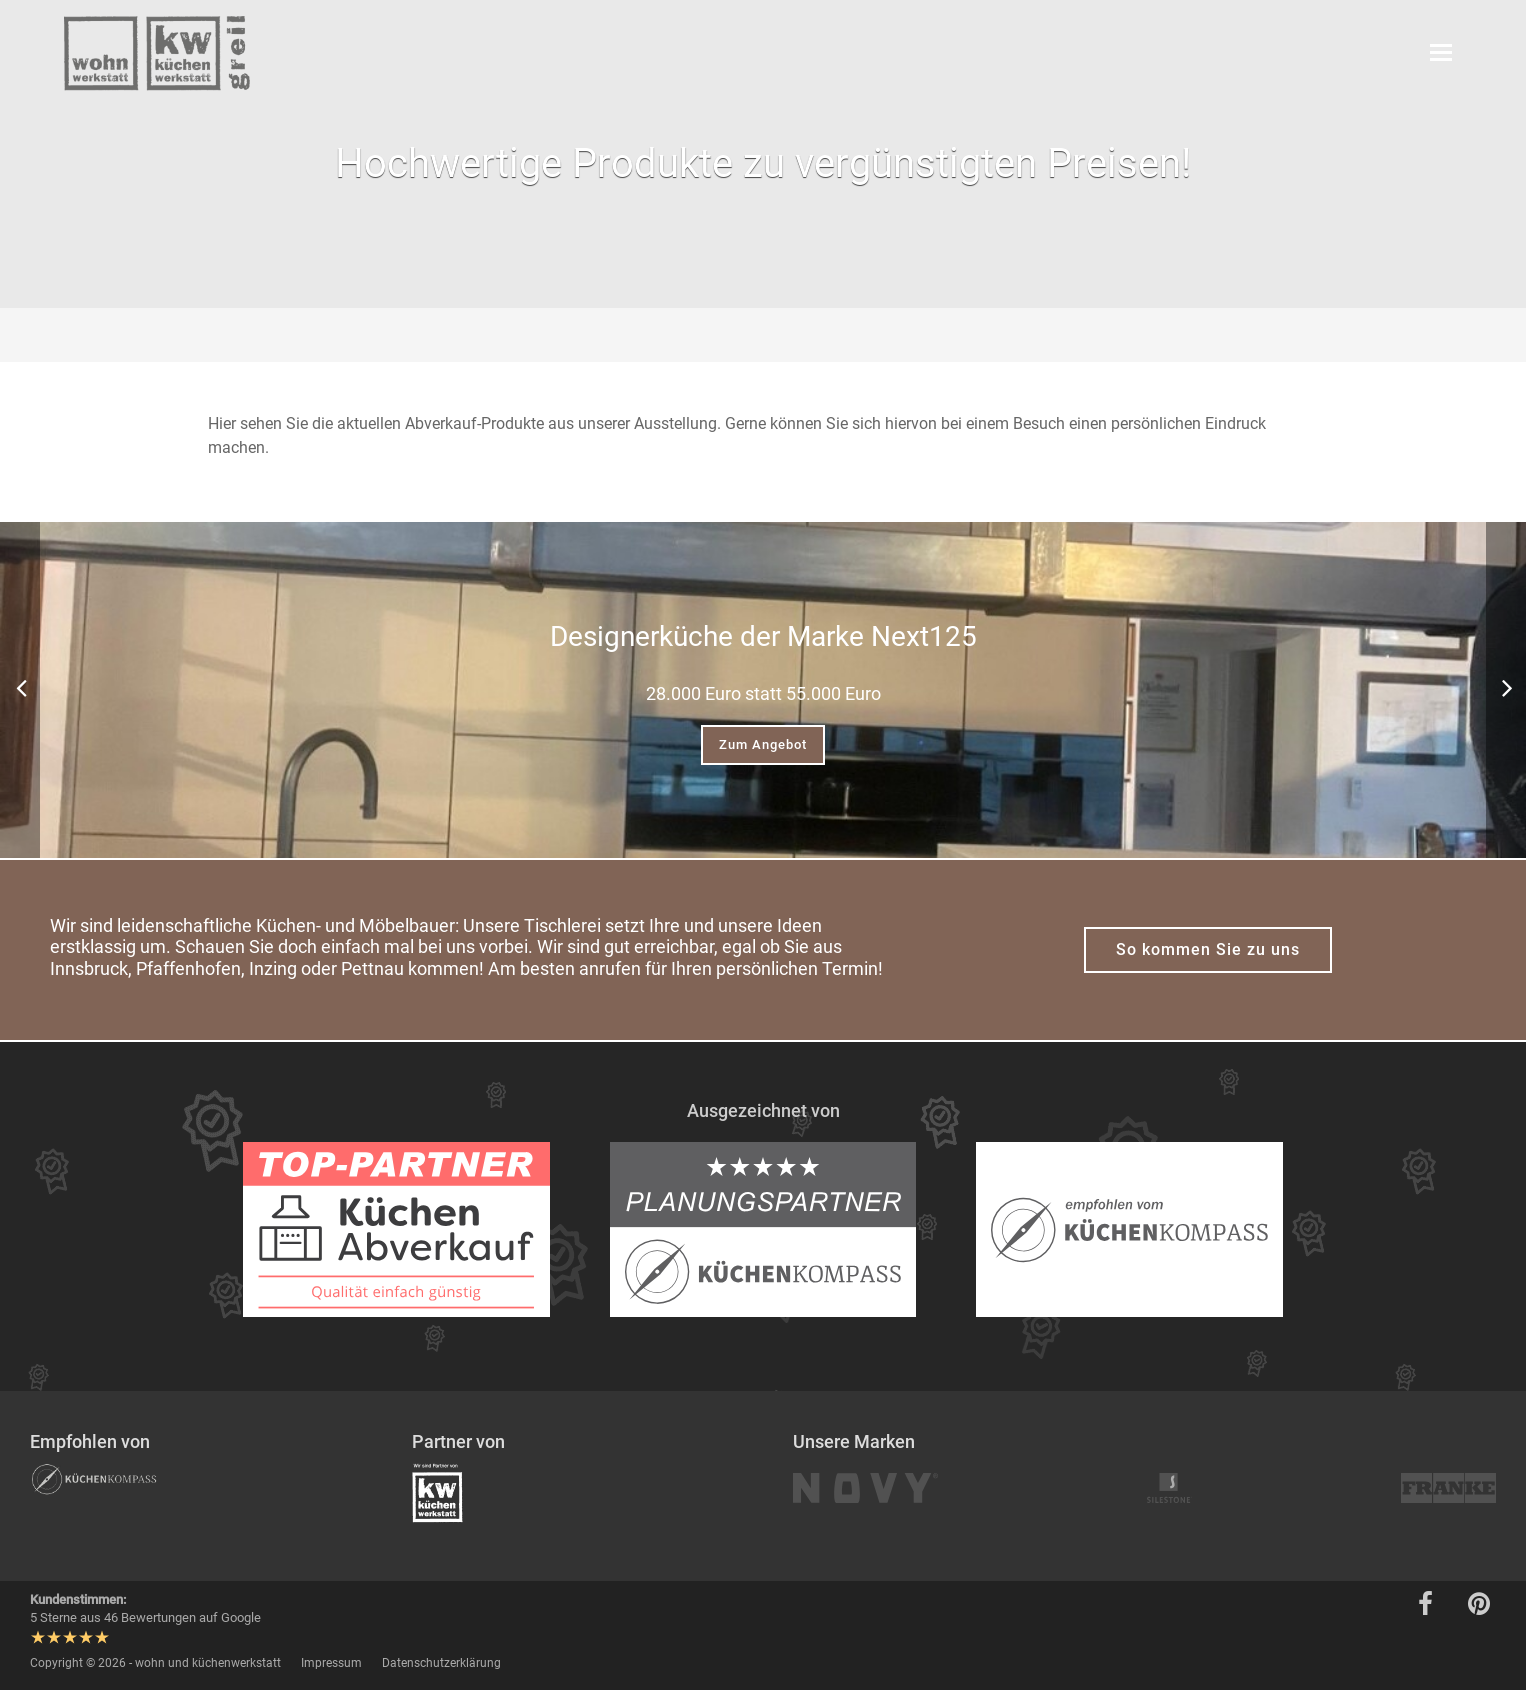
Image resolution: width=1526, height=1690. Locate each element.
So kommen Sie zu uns (1208, 949)
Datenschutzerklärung (441, 1663)
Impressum (331, 1663)
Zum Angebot (763, 744)
